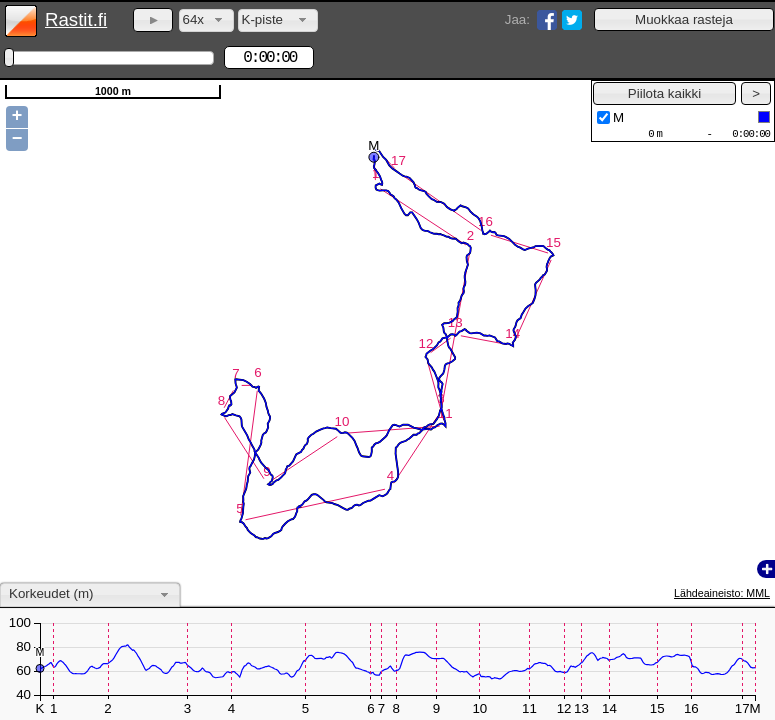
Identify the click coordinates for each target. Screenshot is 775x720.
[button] (684, 19)
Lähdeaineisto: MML (722, 593)
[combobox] (206, 20)
